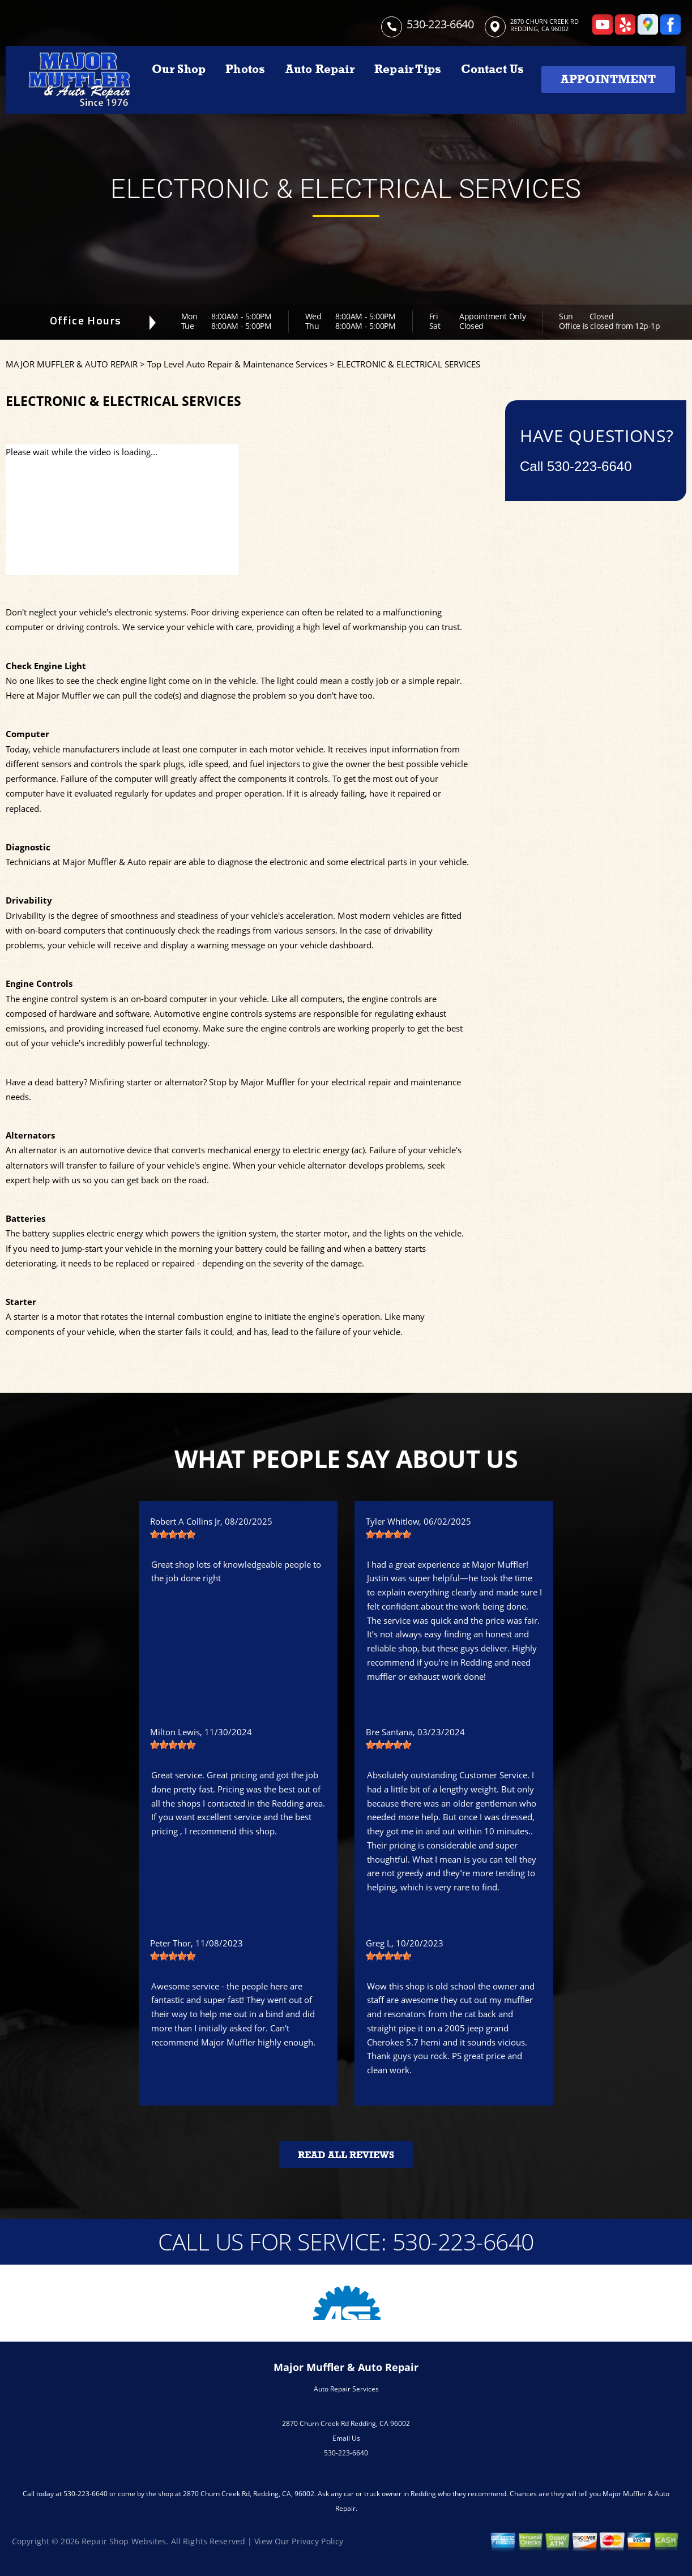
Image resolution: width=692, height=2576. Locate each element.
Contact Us (492, 69)
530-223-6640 (440, 24)
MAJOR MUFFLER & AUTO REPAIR (72, 364)
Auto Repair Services (346, 2389)
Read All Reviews (346, 2155)
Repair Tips (407, 69)
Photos (245, 69)
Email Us (346, 2438)
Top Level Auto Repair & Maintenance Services (237, 364)
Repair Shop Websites (124, 2541)
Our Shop (179, 69)
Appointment (608, 79)
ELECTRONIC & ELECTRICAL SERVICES (408, 364)
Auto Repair (319, 69)
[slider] (172, 1534)
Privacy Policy (317, 2541)
